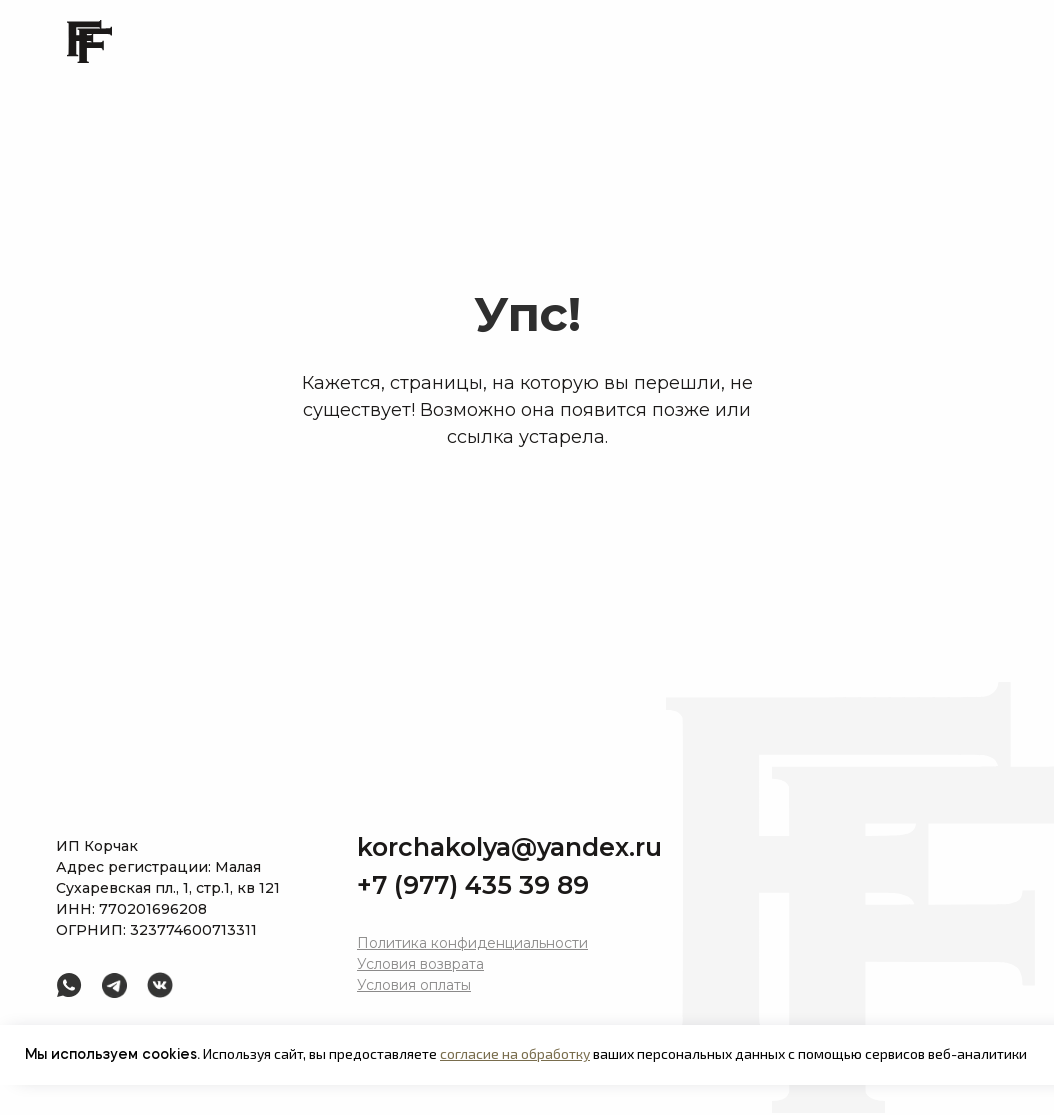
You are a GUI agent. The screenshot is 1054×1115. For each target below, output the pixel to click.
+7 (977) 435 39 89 (473, 885)
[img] (114, 985)
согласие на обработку (515, 1053)
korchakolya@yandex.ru (509, 847)
